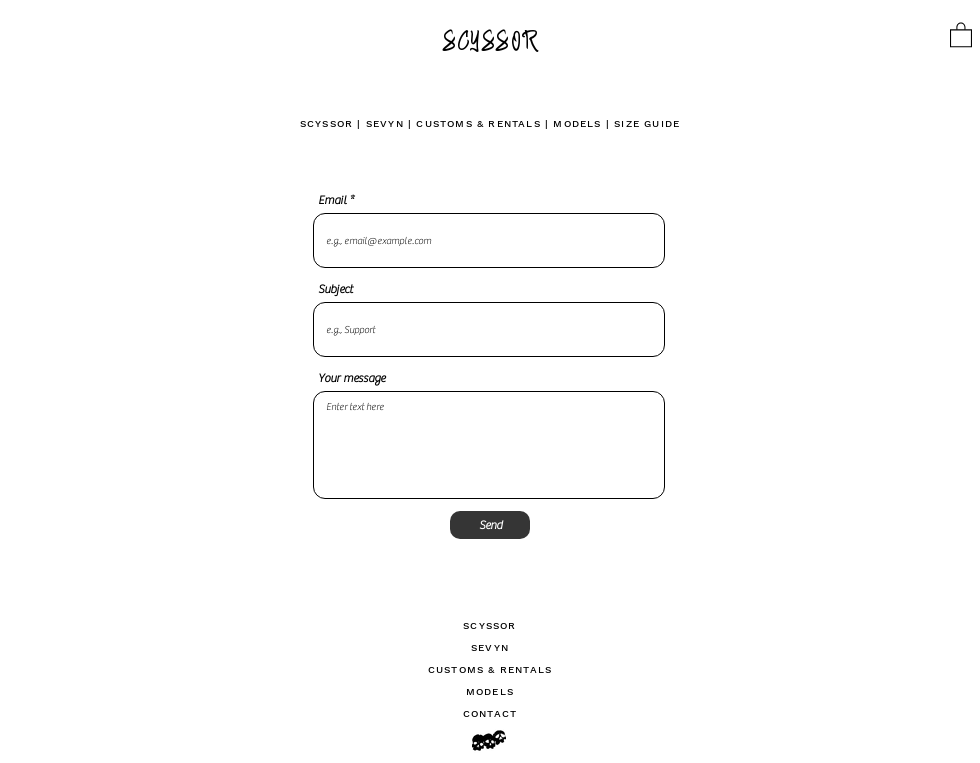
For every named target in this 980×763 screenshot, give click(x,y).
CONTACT (490, 713)
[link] (961, 34)
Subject (335, 289)
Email (332, 200)
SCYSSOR (326, 123)
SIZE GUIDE (647, 123)
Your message (351, 378)
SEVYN (385, 123)
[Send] (490, 525)
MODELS (577, 123)
